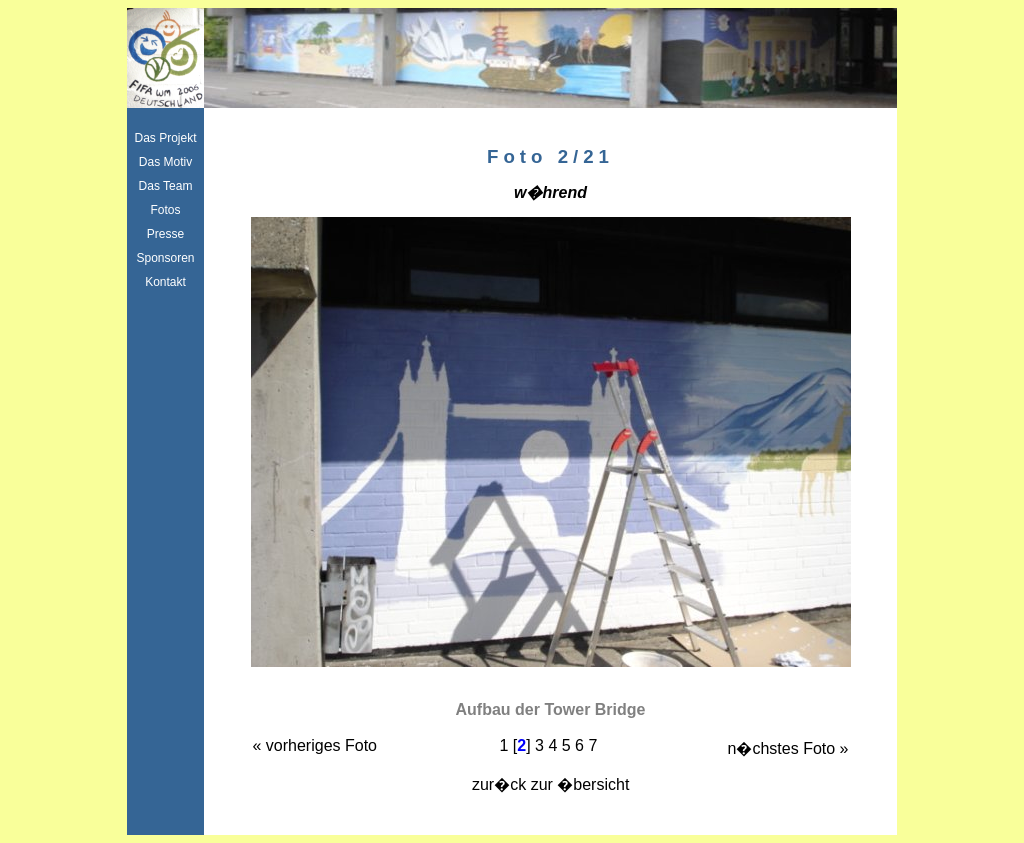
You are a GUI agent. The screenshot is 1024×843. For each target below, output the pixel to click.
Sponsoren (165, 258)
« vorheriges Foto (315, 745)
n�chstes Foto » (788, 748)
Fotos (165, 210)
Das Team (166, 186)
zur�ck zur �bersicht (550, 784)
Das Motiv (165, 162)
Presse (165, 234)
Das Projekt (165, 138)
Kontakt (165, 282)
